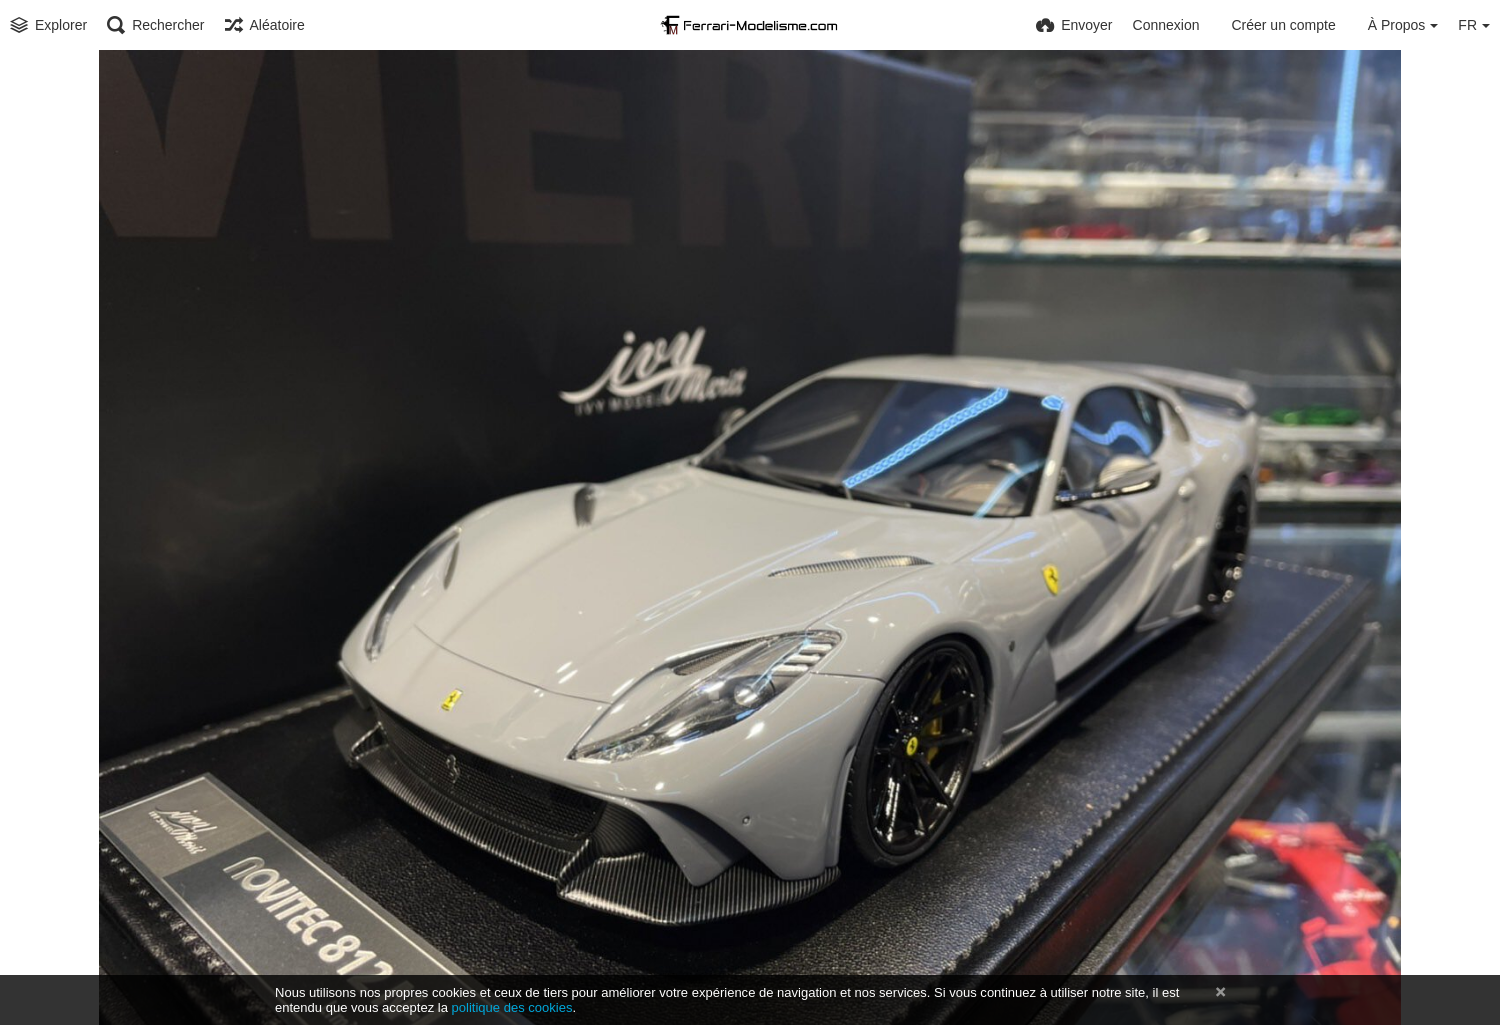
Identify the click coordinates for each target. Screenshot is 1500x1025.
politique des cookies (512, 1007)
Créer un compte (1283, 25)
